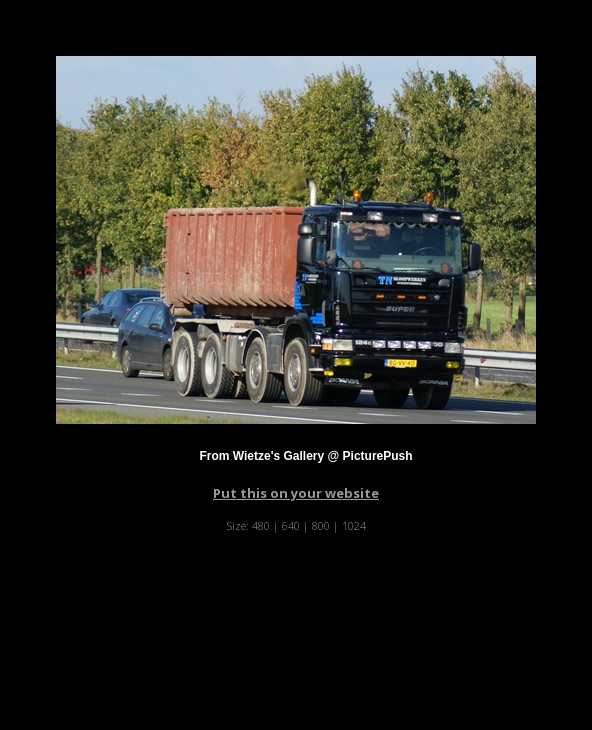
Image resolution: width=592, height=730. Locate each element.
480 (261, 525)
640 (291, 525)
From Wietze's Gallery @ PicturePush (305, 456)
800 (321, 525)
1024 (354, 525)
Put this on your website (296, 493)
